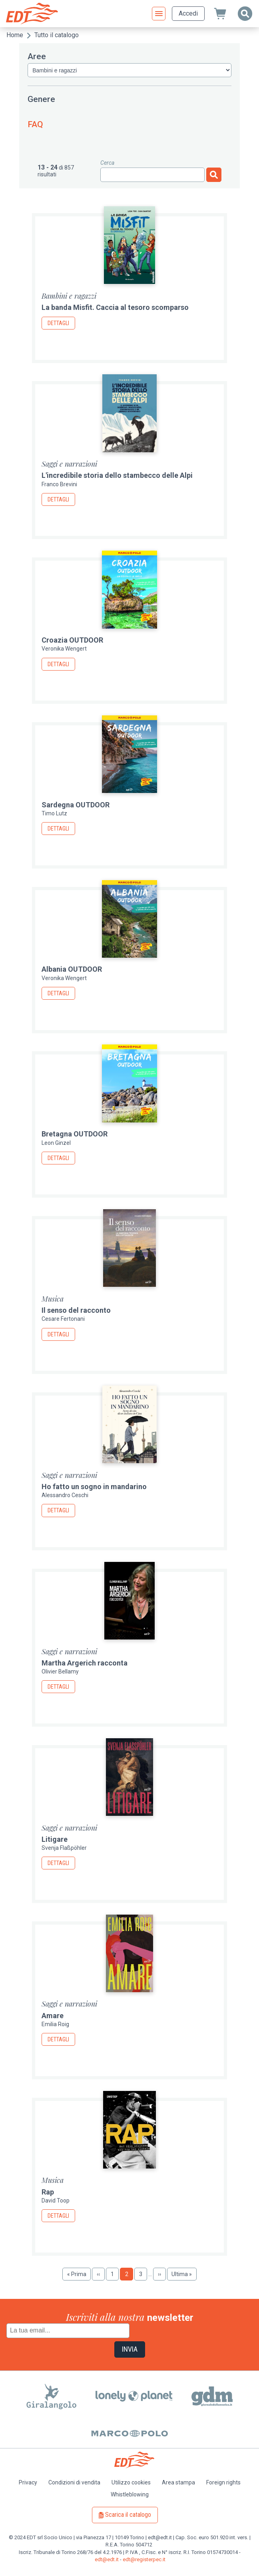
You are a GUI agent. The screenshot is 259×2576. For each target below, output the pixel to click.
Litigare (55, 1839)
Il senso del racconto (76, 1310)
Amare (53, 2015)
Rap (48, 2192)
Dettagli (58, 323)
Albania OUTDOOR (72, 969)
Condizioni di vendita (74, 2482)
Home (14, 35)
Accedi (188, 13)
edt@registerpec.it (144, 2559)
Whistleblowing (130, 2494)
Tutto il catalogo (56, 35)
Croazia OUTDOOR (72, 640)
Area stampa (178, 2482)
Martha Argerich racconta (85, 1663)
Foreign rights (223, 2482)
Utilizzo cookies (131, 2482)
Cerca (107, 163)
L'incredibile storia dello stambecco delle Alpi (117, 475)
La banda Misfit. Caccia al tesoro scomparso (115, 307)
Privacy (28, 2482)
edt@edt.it (107, 2559)
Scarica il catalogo (128, 2514)
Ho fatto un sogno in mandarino (94, 1486)
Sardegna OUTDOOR (76, 805)
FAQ (35, 124)
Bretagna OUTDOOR (75, 1134)
